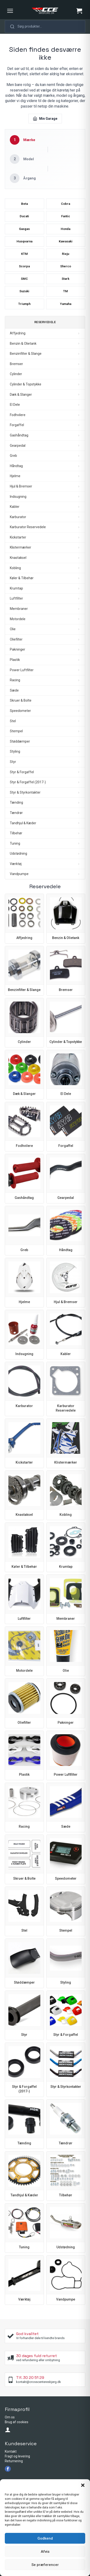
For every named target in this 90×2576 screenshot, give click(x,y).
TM (65, 291)
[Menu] (10, 11)
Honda (65, 229)
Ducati (24, 216)
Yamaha (65, 304)
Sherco (65, 266)
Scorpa (24, 266)
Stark (65, 278)
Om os (10, 2417)
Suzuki (24, 291)
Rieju (65, 254)
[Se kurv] (79, 11)
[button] (82, 2485)
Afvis (45, 2551)
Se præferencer (45, 2565)
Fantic (65, 216)
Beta (24, 204)
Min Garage (45, 118)
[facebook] (8, 2469)
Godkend (45, 2538)
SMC (24, 278)
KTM (24, 254)
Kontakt (11, 2451)
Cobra (65, 204)
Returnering (14, 2461)
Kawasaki (65, 241)
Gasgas (24, 229)
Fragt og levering (17, 2456)
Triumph (24, 304)
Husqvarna (24, 241)
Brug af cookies (16, 2422)
